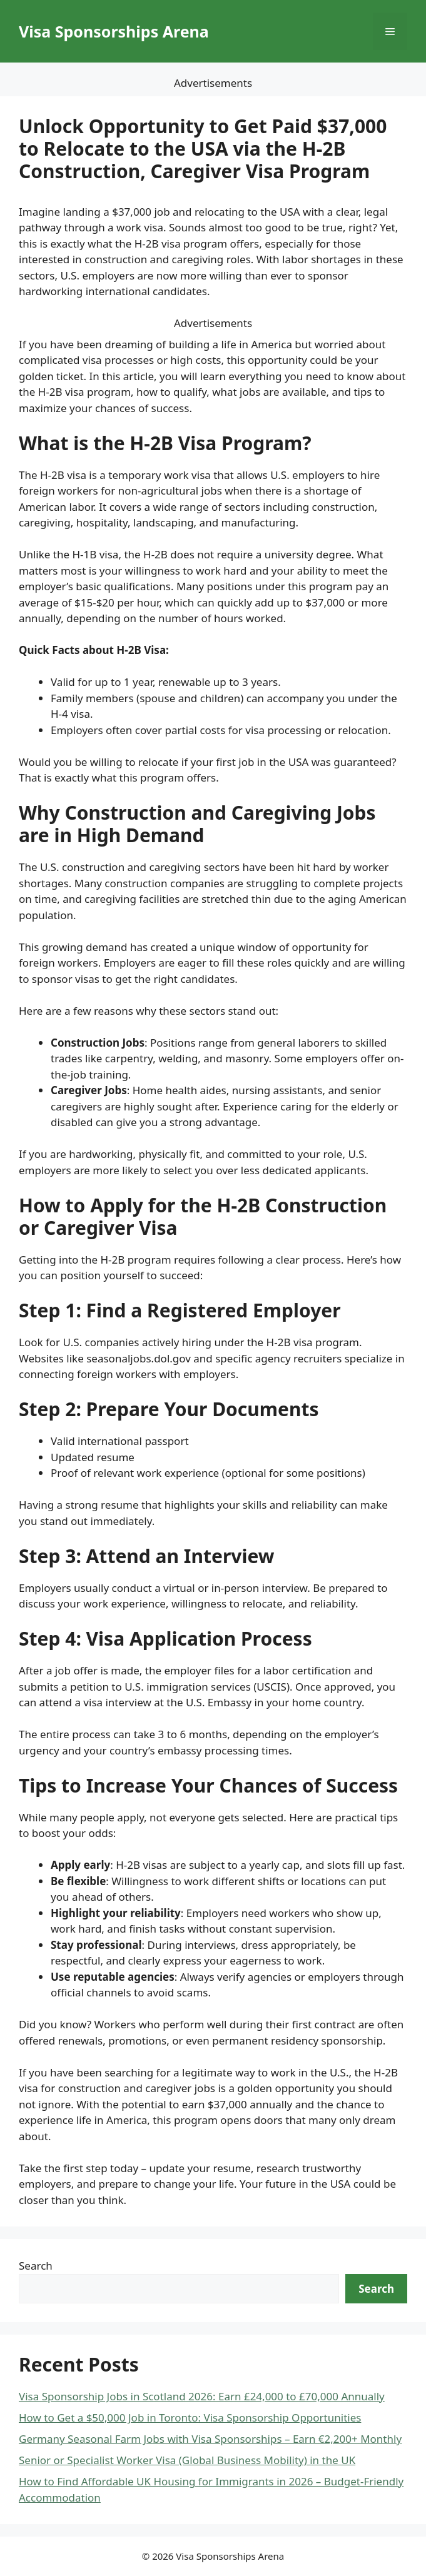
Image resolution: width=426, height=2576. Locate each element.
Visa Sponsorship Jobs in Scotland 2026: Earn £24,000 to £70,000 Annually (202, 2396)
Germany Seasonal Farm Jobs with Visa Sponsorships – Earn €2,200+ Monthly (210, 2439)
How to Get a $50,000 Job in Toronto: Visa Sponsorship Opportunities (190, 2417)
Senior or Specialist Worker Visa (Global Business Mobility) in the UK (187, 2460)
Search (36, 2265)
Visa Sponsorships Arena (114, 31)
